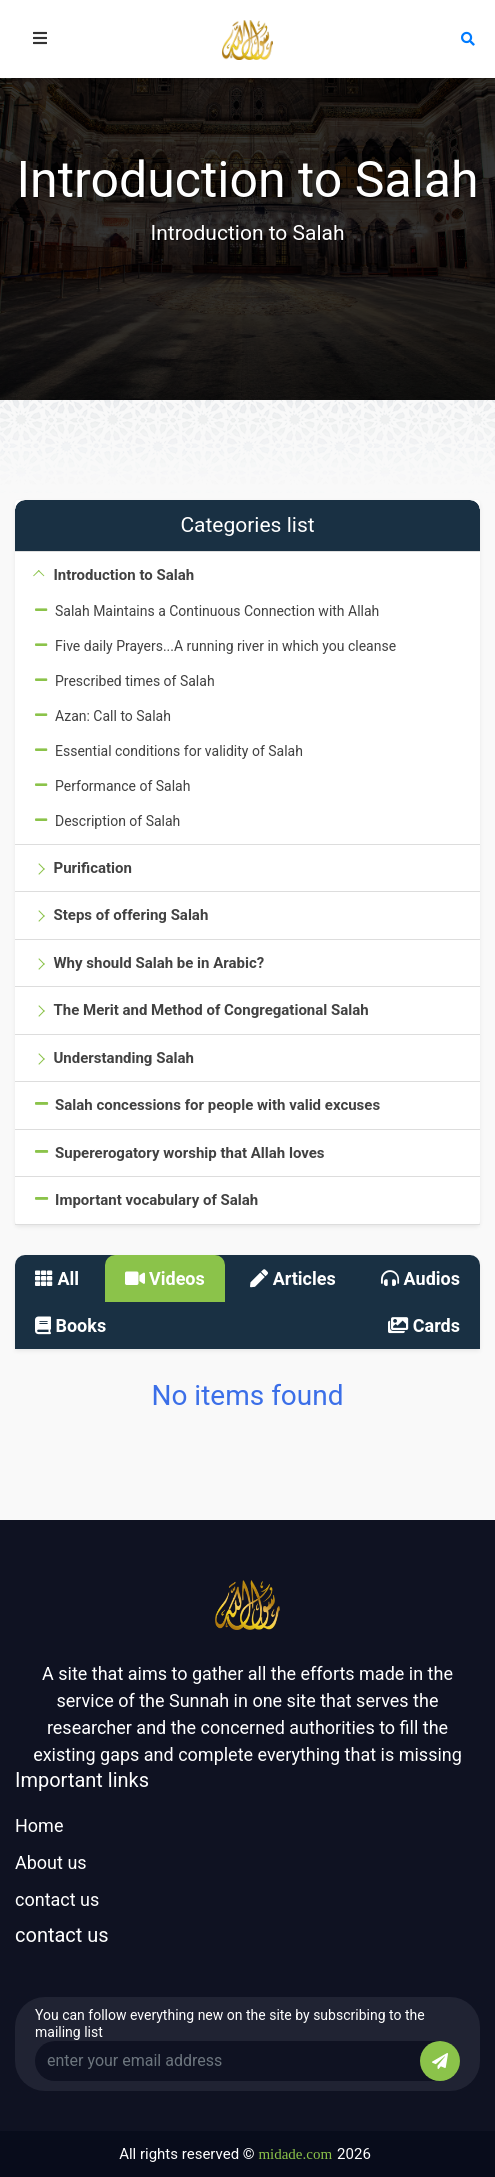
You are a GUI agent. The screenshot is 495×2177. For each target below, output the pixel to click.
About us (51, 1862)
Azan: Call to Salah (113, 716)
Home (39, 1825)
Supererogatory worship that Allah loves (190, 1153)
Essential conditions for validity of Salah (179, 751)
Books (70, 1325)
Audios (420, 1278)
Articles (293, 1278)
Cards (424, 1325)
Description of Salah (117, 821)
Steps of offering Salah (130, 915)
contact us (57, 1899)
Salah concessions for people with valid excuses (217, 1105)
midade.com (295, 2154)
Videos (165, 1278)
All (57, 1278)
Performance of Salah (122, 786)
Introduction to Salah (123, 575)
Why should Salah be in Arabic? (158, 963)
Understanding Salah (123, 1058)
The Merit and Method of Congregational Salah (210, 1010)
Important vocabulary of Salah (156, 1200)
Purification (92, 868)
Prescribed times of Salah (135, 681)
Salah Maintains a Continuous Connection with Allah (217, 611)
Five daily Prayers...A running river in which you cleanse (225, 646)
